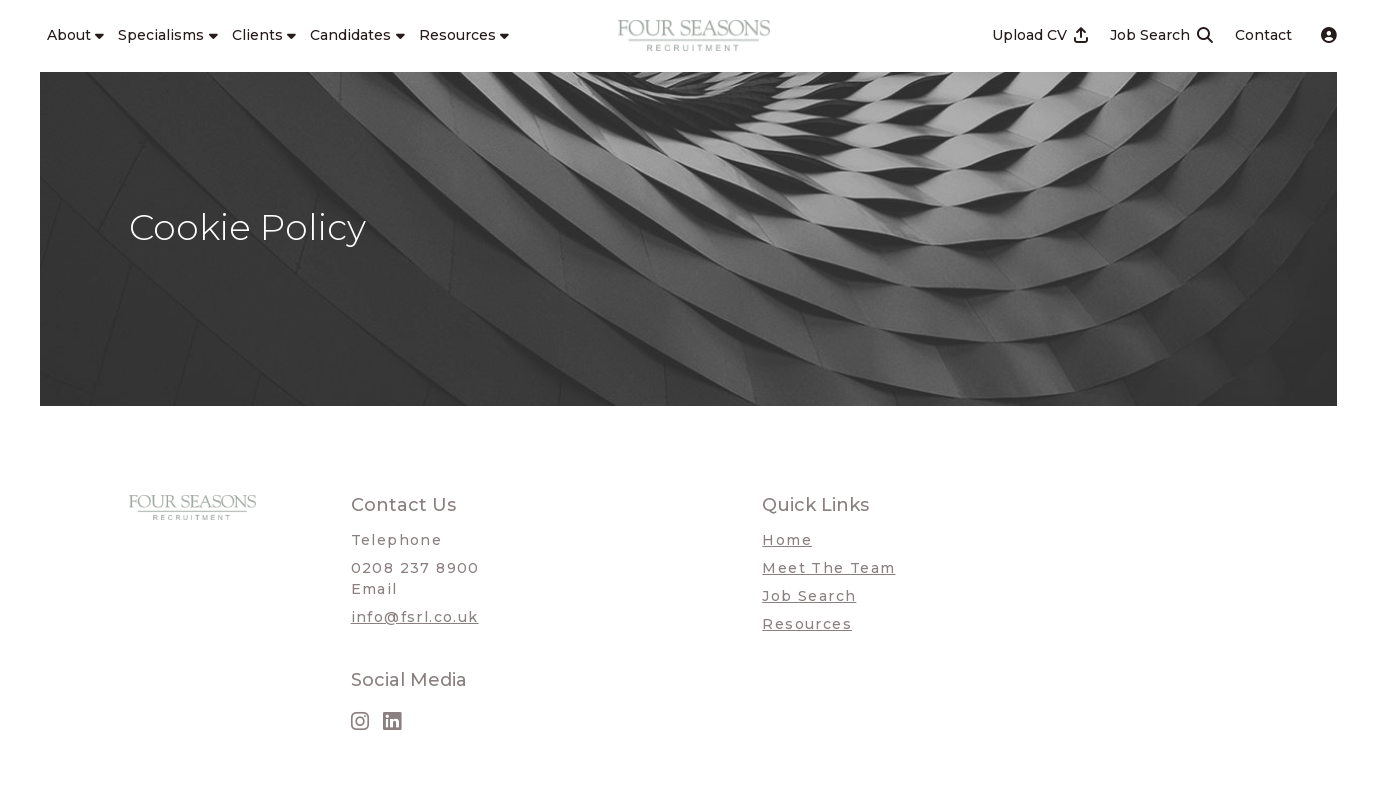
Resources (807, 624)
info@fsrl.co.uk (415, 617)
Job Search (809, 596)
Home (787, 540)
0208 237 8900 (415, 568)
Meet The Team (828, 568)
